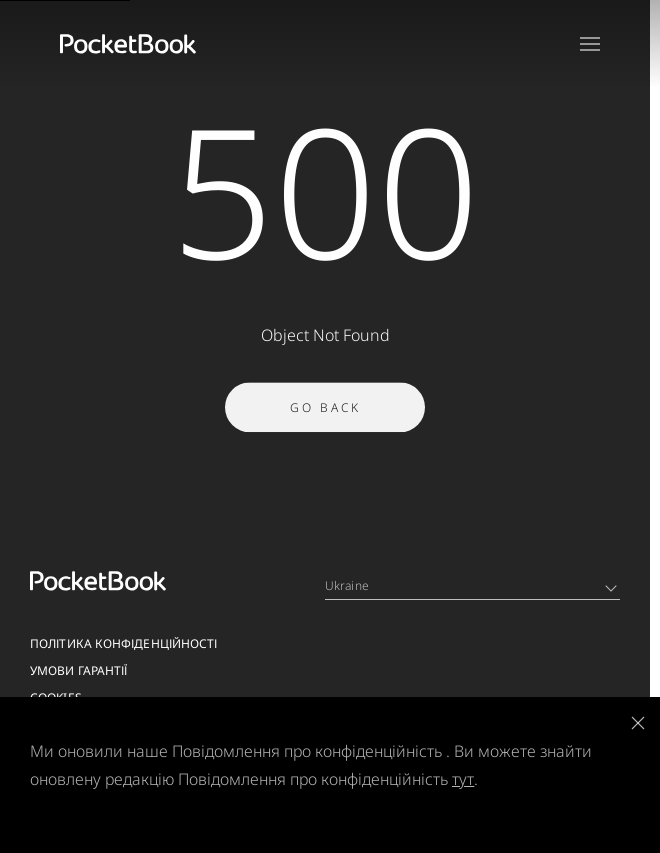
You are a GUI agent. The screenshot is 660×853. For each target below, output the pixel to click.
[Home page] (128, 44)
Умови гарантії (78, 670)
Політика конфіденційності (124, 643)
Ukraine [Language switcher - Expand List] (471, 585)
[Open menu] (590, 44)
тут (463, 779)
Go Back (325, 410)
